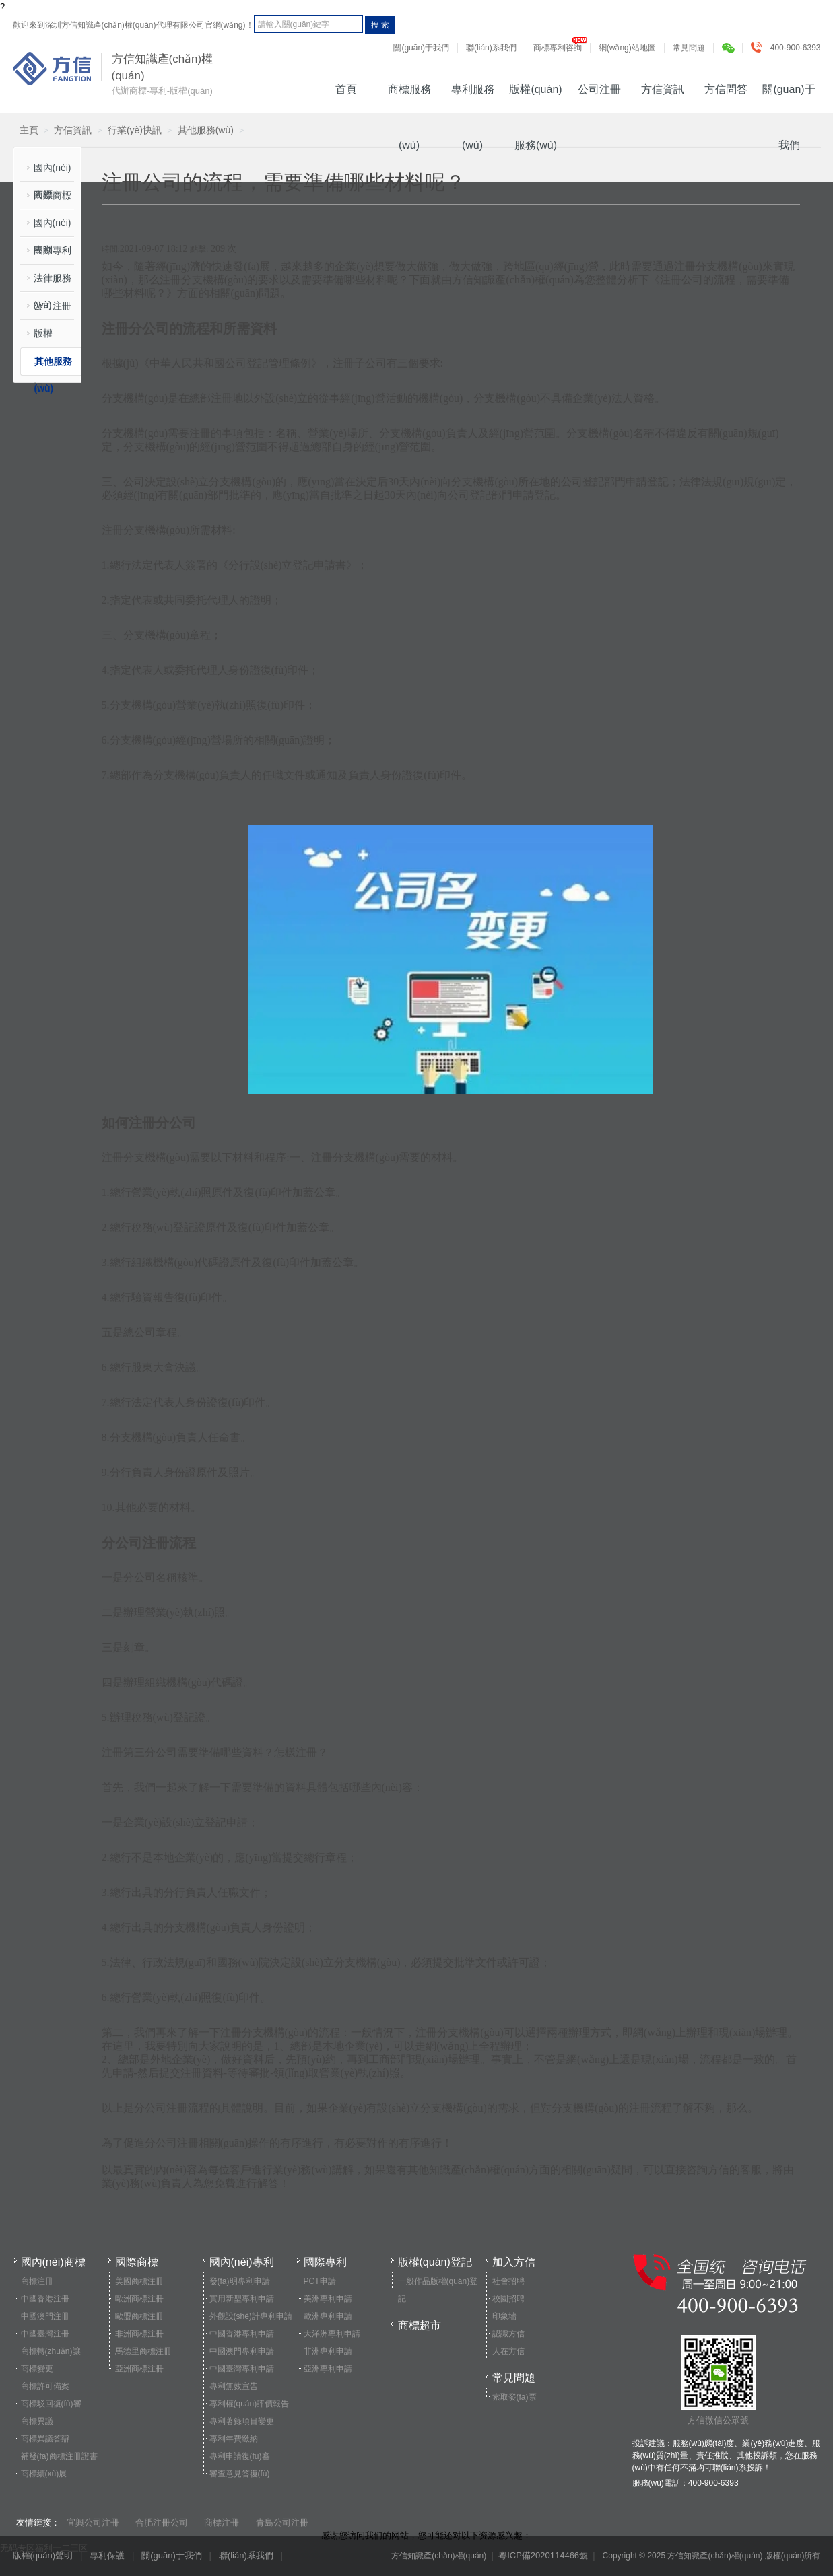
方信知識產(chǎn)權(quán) (52, 68)
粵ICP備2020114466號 (543, 2555)
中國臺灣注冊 (45, 2333)
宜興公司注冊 (93, 2522)
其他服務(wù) (206, 130)
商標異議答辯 (45, 2438)
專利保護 (107, 2555)
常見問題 (689, 48)
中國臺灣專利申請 (241, 2368)
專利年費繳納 (233, 2438)
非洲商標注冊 (139, 2333)
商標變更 (37, 2368)
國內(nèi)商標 (52, 172)
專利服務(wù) (472, 98)
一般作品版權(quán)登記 (438, 2289)
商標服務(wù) (409, 98)
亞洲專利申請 (328, 2368)
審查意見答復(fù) (239, 2473)
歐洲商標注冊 (139, 2298)
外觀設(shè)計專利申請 (250, 2316)
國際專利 (52, 250)
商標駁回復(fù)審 (51, 2403)
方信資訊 (662, 89)
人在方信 (508, 2351)
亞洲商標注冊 (139, 2368)
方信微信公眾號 (718, 2380)
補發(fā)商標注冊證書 (59, 2456)
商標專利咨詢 (557, 48)
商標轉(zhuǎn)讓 (51, 2351)
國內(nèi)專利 (52, 227)
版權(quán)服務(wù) (535, 98)
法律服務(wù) (52, 282)
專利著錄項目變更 (241, 2421)
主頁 (29, 130)
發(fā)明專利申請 (239, 2281)
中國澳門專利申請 (241, 2351)
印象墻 (504, 2316)
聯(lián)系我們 (491, 48)
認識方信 (508, 2333)
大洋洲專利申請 (332, 2333)
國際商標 (52, 195)
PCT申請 (320, 2281)
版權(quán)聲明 (43, 2555)
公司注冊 (599, 89)
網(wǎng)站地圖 (627, 48)
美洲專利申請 (328, 2298)
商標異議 (37, 2421)
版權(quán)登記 (52, 337)
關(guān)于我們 (421, 48)
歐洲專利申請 (328, 2316)
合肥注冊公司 (161, 2522)
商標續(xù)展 (44, 2473)
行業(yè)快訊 (135, 130)
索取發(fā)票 (514, 2397)
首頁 (346, 89)
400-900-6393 (789, 48)
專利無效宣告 (233, 2386)
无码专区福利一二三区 (44, 2548)
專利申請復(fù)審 (239, 2456)
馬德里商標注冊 (143, 2351)
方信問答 (725, 89)
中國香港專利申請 (241, 2333)
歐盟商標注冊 (139, 2316)
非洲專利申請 (328, 2351)
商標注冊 (37, 2281)
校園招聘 (508, 2298)
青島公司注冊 (282, 2522)
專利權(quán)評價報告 (249, 2403)
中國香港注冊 (45, 2298)
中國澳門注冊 (45, 2316)
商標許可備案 (45, 2386)
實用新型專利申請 (241, 2298)
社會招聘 (508, 2281)
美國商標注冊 (139, 2281)
